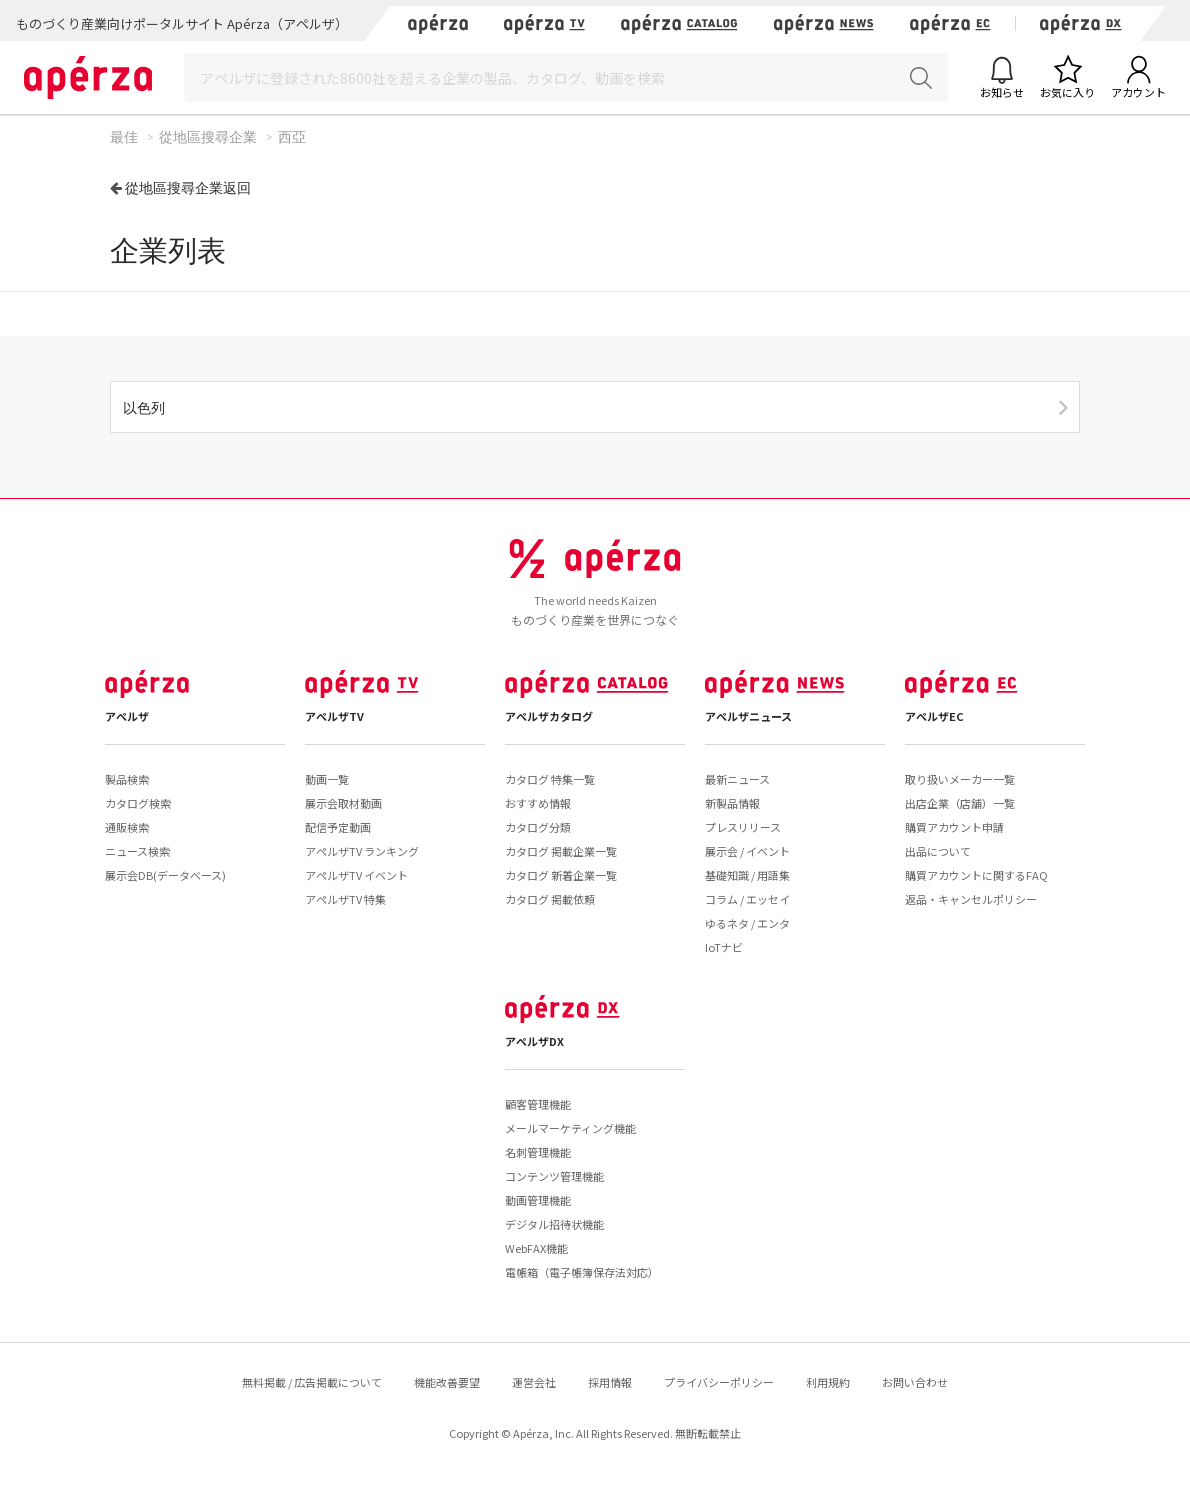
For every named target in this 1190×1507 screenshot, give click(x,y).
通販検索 (127, 827)
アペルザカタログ (549, 716)
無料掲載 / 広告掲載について (312, 1382)
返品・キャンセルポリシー (971, 899)
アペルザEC (934, 716)
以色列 (144, 407)
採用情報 (610, 1382)
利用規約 (828, 1382)
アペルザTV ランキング (362, 851)
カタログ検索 (138, 803)
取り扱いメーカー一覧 (960, 779)
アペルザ (127, 716)
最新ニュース (737, 779)
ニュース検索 (137, 851)
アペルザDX (534, 1041)
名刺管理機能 (538, 1152)
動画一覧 (327, 779)
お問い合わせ (915, 1382)
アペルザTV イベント (356, 875)
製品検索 (127, 779)
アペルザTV (334, 716)
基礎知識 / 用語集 (747, 875)
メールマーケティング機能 (570, 1128)
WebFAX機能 (536, 1248)
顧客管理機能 (538, 1104)
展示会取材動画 (343, 803)
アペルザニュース (748, 716)
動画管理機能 (538, 1200)
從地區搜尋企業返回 (188, 187)
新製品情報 (732, 803)
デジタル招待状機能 (554, 1224)
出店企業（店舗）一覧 (960, 803)
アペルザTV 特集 (345, 899)
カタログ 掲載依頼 (550, 899)
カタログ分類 (538, 827)
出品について (938, 851)
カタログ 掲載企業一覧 (561, 851)
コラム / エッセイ (747, 899)
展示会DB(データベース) (165, 875)
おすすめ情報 (538, 803)
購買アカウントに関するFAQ (976, 875)
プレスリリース (743, 827)
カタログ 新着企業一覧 (561, 875)
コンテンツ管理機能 (554, 1176)
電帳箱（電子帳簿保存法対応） (582, 1272)
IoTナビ (724, 947)
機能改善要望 (447, 1382)
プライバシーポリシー (719, 1382)
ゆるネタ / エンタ (747, 923)
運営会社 (534, 1382)
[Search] (566, 77)
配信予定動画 (338, 827)
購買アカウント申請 (954, 827)
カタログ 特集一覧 (550, 779)
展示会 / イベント (747, 851)
